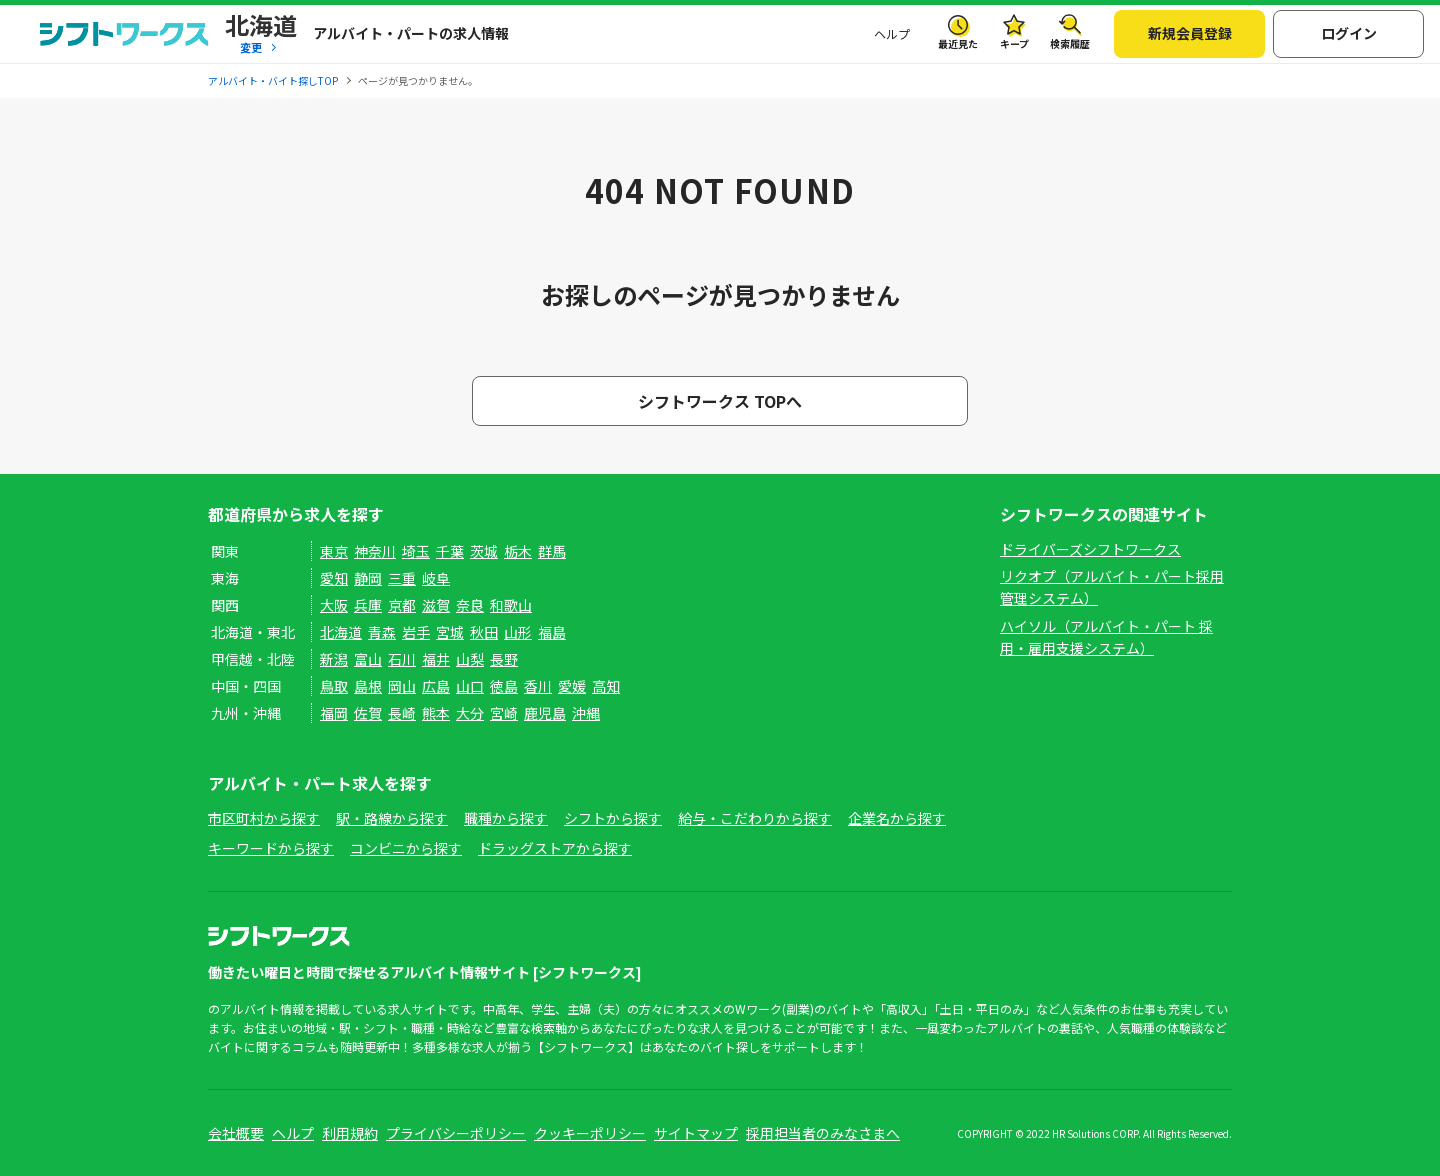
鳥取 (334, 686)
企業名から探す (897, 818)
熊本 (436, 713)
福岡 (334, 713)
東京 (334, 551)
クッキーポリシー (590, 1133)
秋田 (484, 632)
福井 (436, 659)
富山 (368, 659)
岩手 (416, 632)
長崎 (402, 713)
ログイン (1349, 33)
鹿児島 (545, 713)
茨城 (484, 551)
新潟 (334, 659)
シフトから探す (613, 818)
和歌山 (511, 605)
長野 (504, 659)
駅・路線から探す (392, 818)
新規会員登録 (1190, 33)
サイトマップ (696, 1133)
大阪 (334, 605)
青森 (382, 632)
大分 (470, 713)
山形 (518, 632)
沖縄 (586, 713)
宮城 (450, 632)
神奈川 (375, 551)
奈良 (470, 605)
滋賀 (436, 605)
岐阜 (436, 578)
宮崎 (504, 713)
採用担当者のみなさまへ (823, 1133)
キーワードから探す (271, 848)
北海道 (341, 632)
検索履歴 (1070, 43)
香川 (538, 686)
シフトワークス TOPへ (720, 401)
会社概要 (236, 1133)
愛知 (334, 578)
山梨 (470, 659)
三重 (402, 578)
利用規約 (350, 1133)
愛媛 (572, 686)
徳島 (504, 686)
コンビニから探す (406, 848)
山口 (470, 686)
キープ (1014, 43)
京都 (402, 605)
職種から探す (506, 818)
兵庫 (368, 605)
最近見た (958, 43)
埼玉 (416, 551)
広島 (436, 686)
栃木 (518, 551)
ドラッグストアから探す (555, 848)
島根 (368, 686)
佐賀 (368, 713)
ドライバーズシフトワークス (1090, 549)
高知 (606, 686)
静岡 (368, 578)
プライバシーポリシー (456, 1133)
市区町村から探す (264, 818)
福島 (552, 632)
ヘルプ (892, 33)
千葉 (450, 551)
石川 (402, 659)
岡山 (402, 686)
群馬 (552, 551)
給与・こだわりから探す (755, 818)
